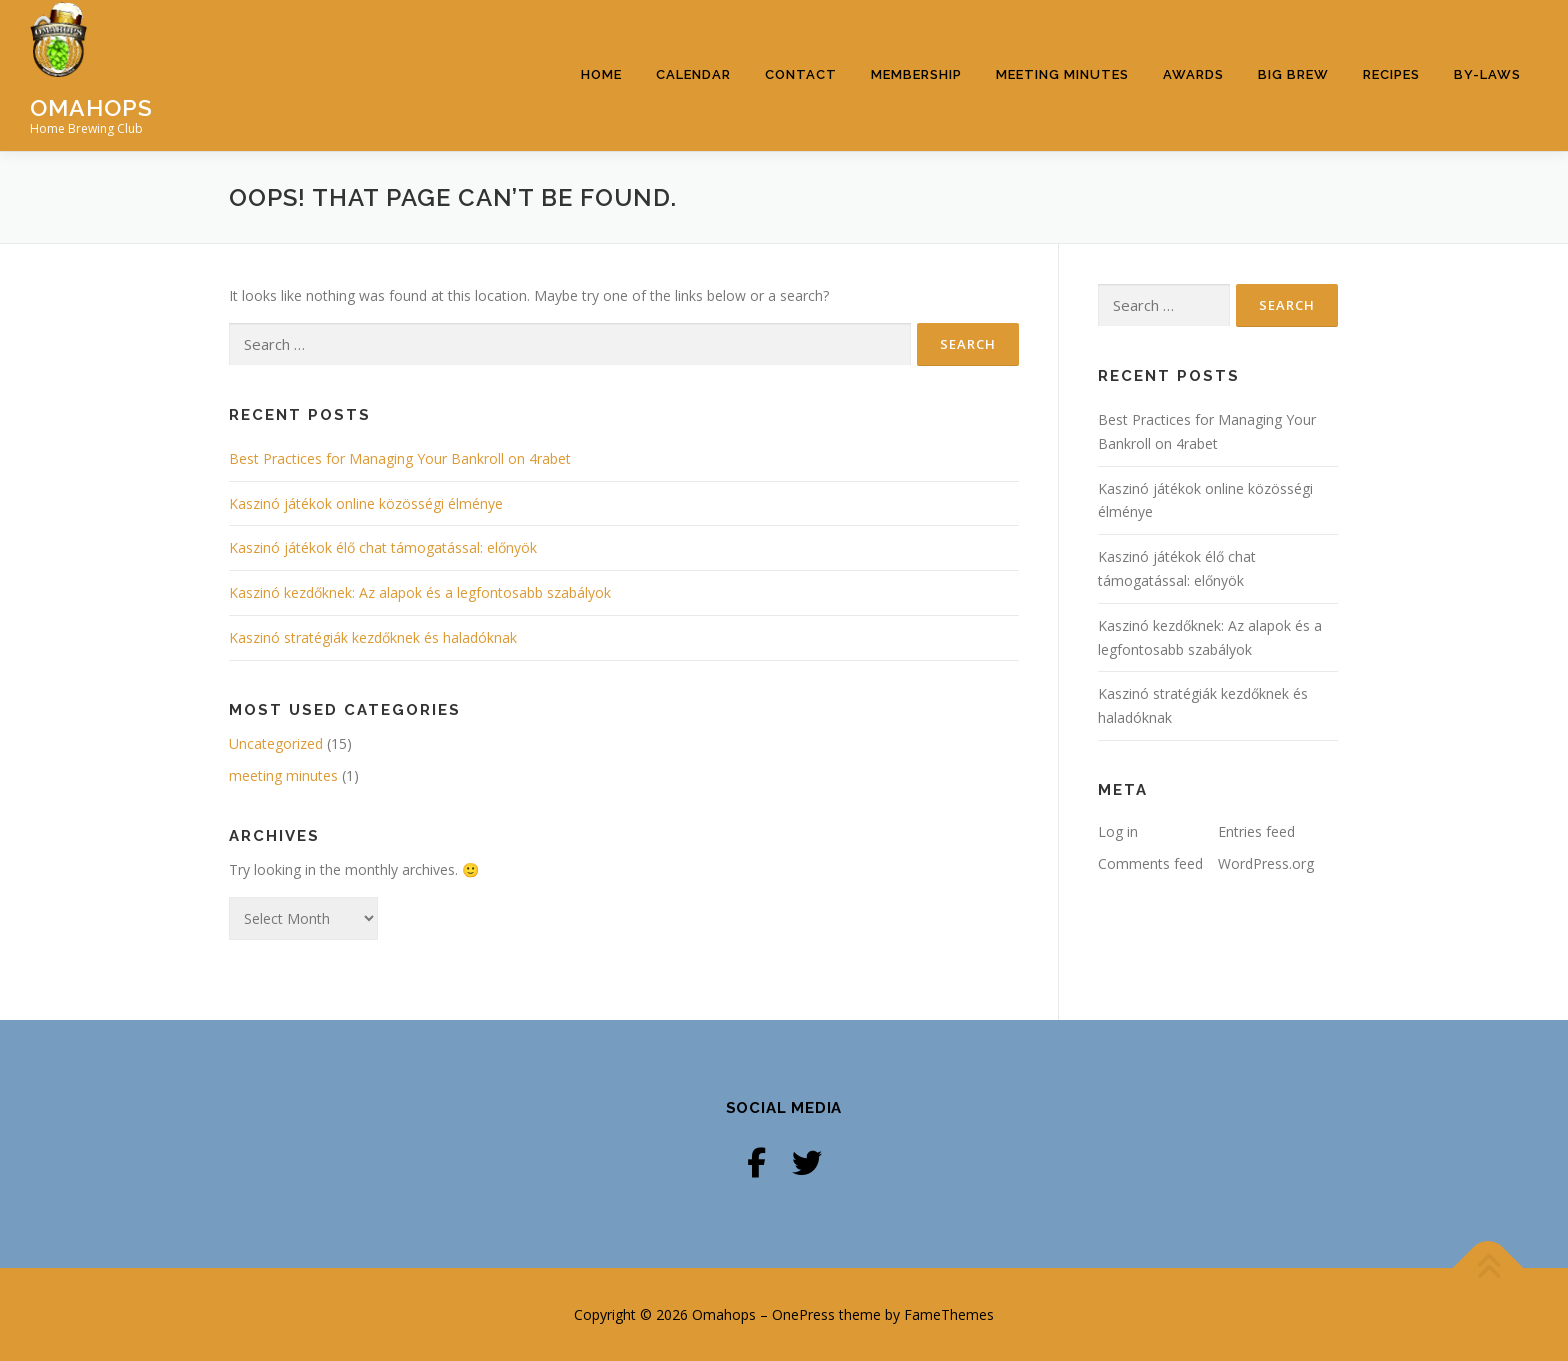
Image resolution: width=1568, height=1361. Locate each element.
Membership (916, 74)
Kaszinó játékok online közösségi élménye (366, 503)
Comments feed (1150, 863)
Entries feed (1256, 831)
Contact (801, 74)
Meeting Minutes (1062, 74)
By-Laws (1487, 74)
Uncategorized (276, 743)
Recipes (1391, 74)
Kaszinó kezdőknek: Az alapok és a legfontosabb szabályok (420, 592)
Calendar (693, 74)
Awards (1193, 74)
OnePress (803, 1314)
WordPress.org (1266, 863)
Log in (1118, 831)
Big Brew (1293, 74)
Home (601, 74)
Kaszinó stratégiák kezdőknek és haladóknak (373, 637)
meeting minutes (283, 775)
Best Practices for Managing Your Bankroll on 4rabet (400, 458)
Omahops (91, 106)
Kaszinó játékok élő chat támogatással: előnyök (383, 547)
